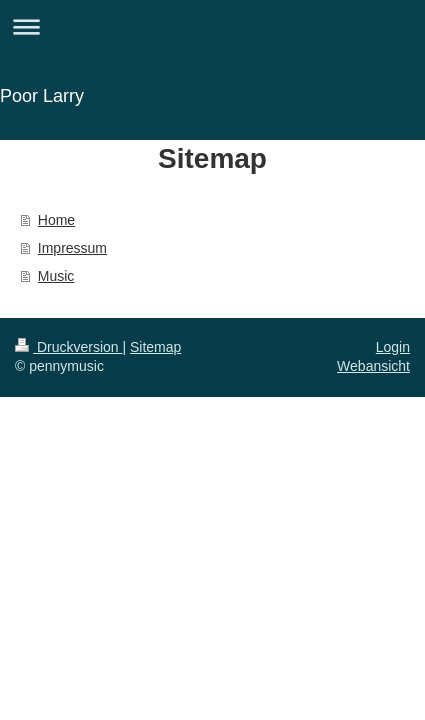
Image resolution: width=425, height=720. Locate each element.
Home (56, 220)
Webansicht (373, 366)
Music (56, 276)
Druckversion (68, 347)
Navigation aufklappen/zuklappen (212, 26)
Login (393, 347)
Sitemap (155, 347)
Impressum (72, 248)
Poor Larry (42, 96)
